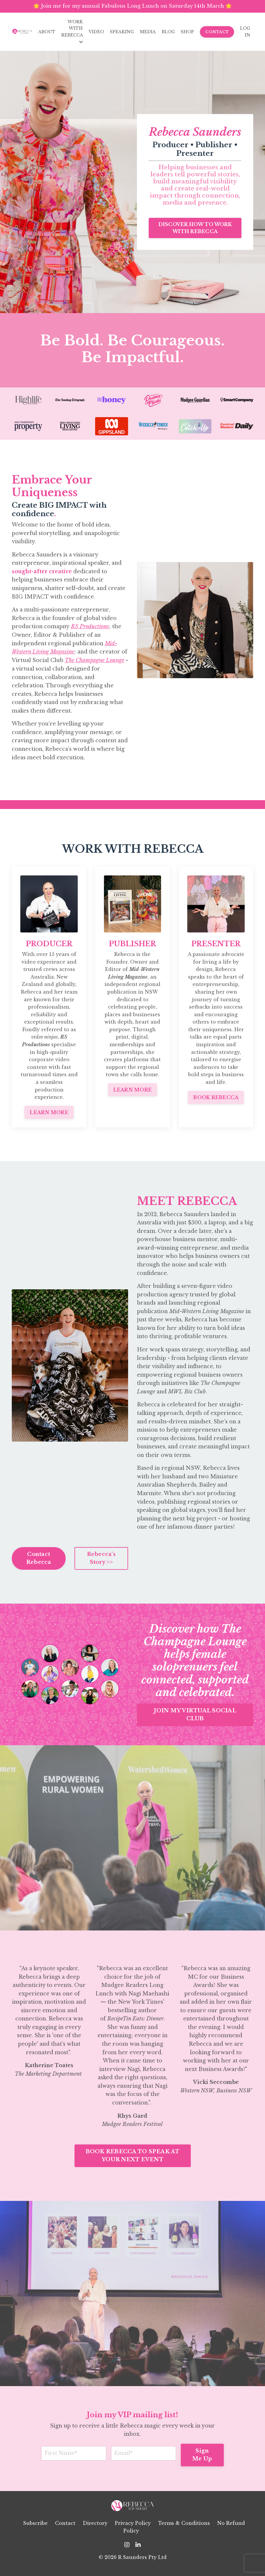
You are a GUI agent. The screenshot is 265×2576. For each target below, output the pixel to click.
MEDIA (148, 32)
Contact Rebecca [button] (38, 1562)
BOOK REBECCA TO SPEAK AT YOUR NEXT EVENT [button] (133, 2161)
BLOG (168, 32)
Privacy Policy (133, 2529)
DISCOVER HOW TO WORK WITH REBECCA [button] (195, 228)
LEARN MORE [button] (49, 1114)
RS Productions (91, 627)
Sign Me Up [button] (203, 2460)
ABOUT (46, 32)
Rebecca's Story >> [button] (101, 1562)
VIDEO (96, 32)
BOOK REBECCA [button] (215, 1099)
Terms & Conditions (184, 2529)
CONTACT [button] (217, 32)
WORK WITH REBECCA (72, 32)
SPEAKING (122, 32)
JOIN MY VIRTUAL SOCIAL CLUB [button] (195, 1719)
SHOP (187, 32)
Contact (65, 2529)
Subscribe (35, 2529)
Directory (95, 2529)
